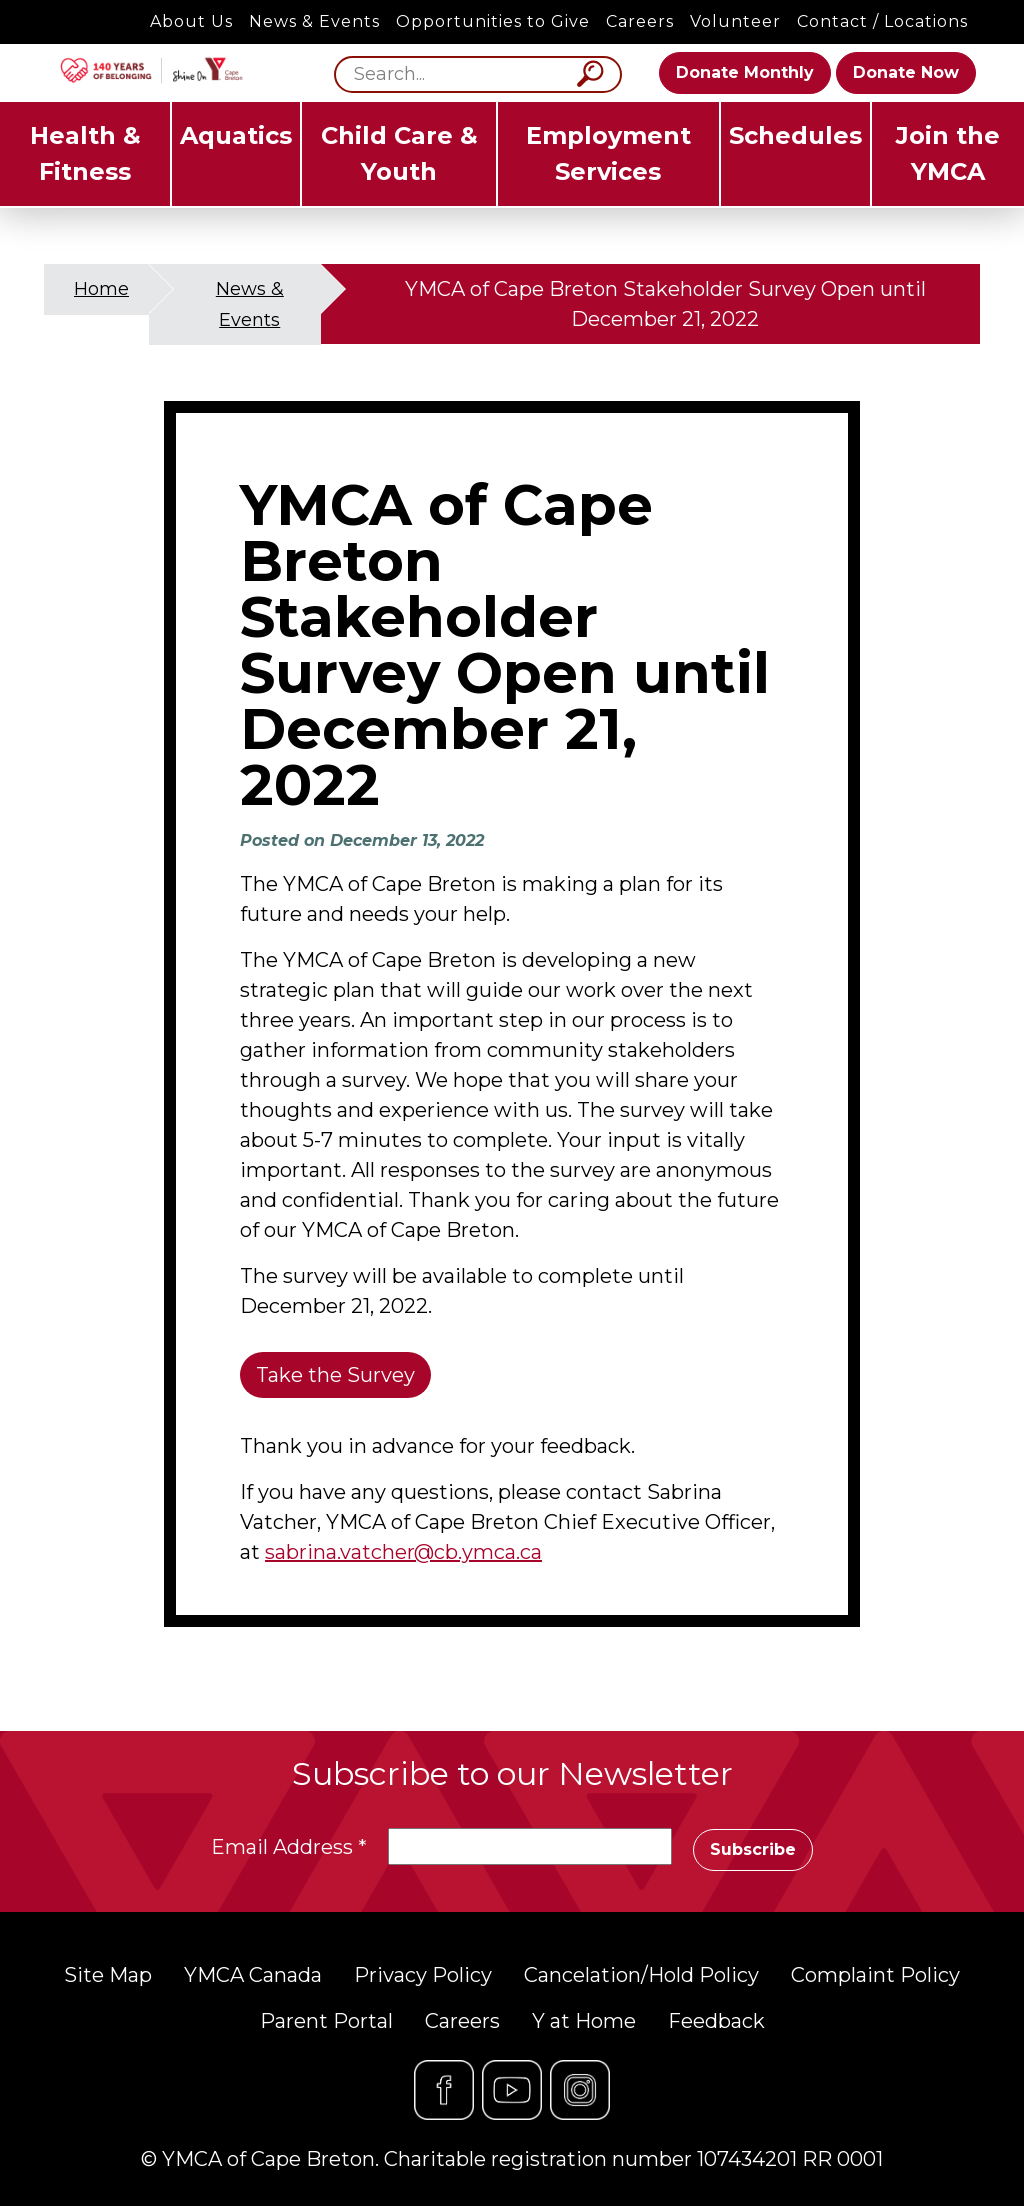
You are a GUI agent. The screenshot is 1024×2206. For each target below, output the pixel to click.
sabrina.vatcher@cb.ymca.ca (403, 1552)
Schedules (795, 135)
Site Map (108, 1975)
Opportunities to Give (493, 21)
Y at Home (584, 2021)
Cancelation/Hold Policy (641, 1975)
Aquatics (236, 135)
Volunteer (735, 21)
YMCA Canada (253, 1975)
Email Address (289, 1847)
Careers (640, 21)
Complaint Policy (875, 1975)
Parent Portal (326, 2021)
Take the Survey (335, 1375)
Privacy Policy (423, 1975)
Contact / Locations (882, 21)
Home (101, 289)
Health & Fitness (85, 153)
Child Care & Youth (399, 153)
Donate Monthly (745, 72)
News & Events (314, 21)
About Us (191, 21)
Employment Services (608, 153)
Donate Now (906, 72)
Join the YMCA (948, 153)
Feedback (716, 2021)
